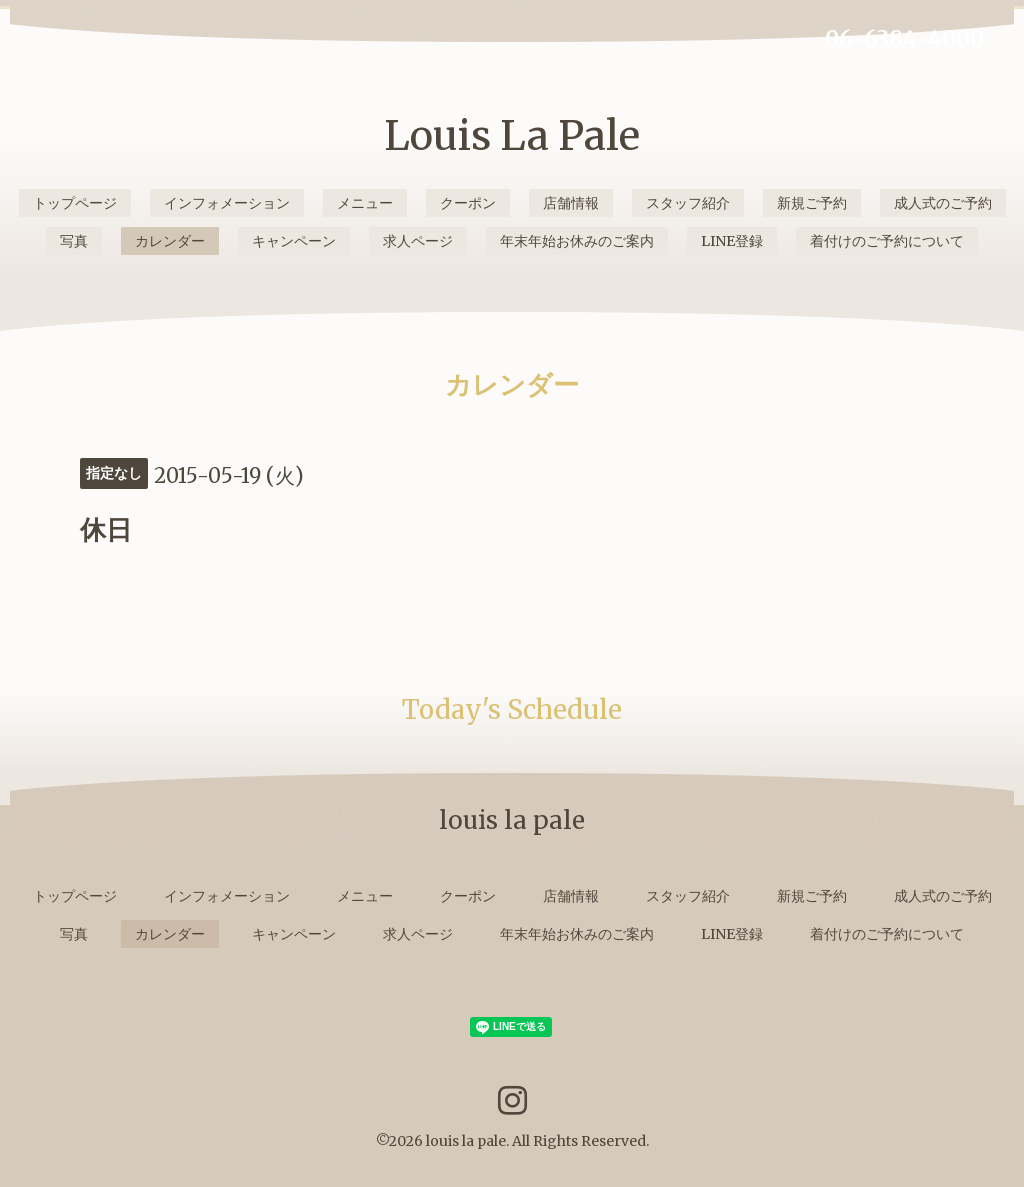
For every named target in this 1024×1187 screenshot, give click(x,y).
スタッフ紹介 (688, 203)
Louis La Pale (512, 136)
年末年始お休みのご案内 (577, 241)
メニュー (365, 203)
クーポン (468, 203)
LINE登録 (732, 241)
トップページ (75, 203)
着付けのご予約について (887, 241)
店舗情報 (571, 203)
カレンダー (170, 241)
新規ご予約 (812, 203)
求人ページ (418, 241)
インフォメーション (227, 203)
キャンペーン (294, 241)
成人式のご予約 (943, 203)
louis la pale (466, 1141)
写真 (74, 241)
